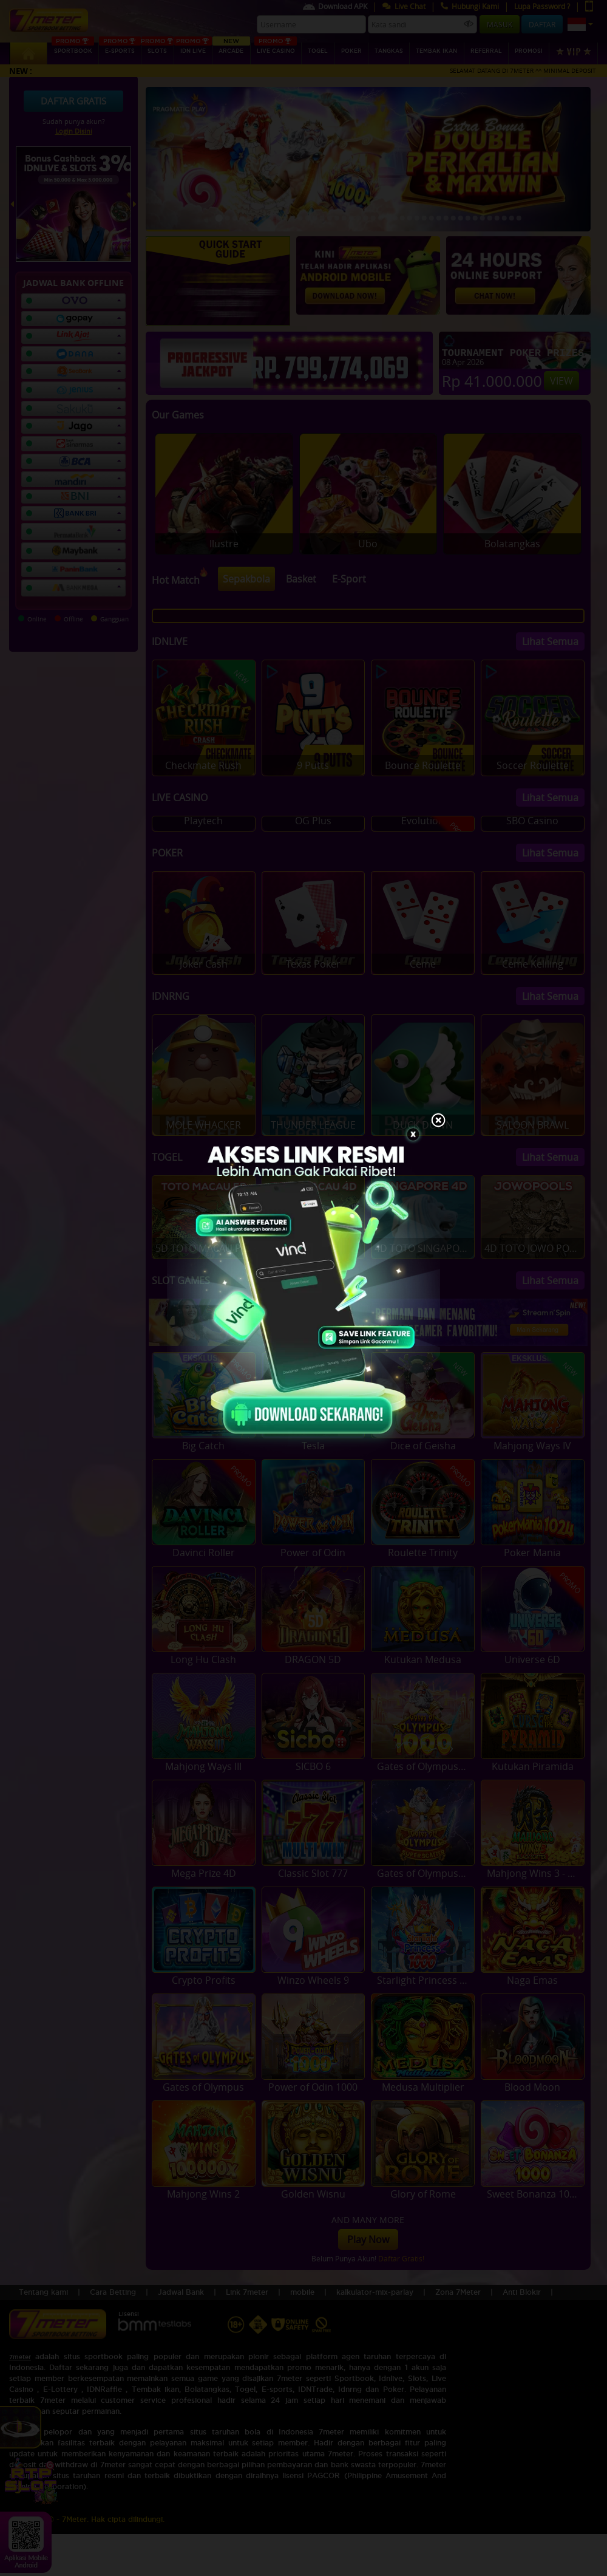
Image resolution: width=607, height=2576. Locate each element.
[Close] (438, 1121)
